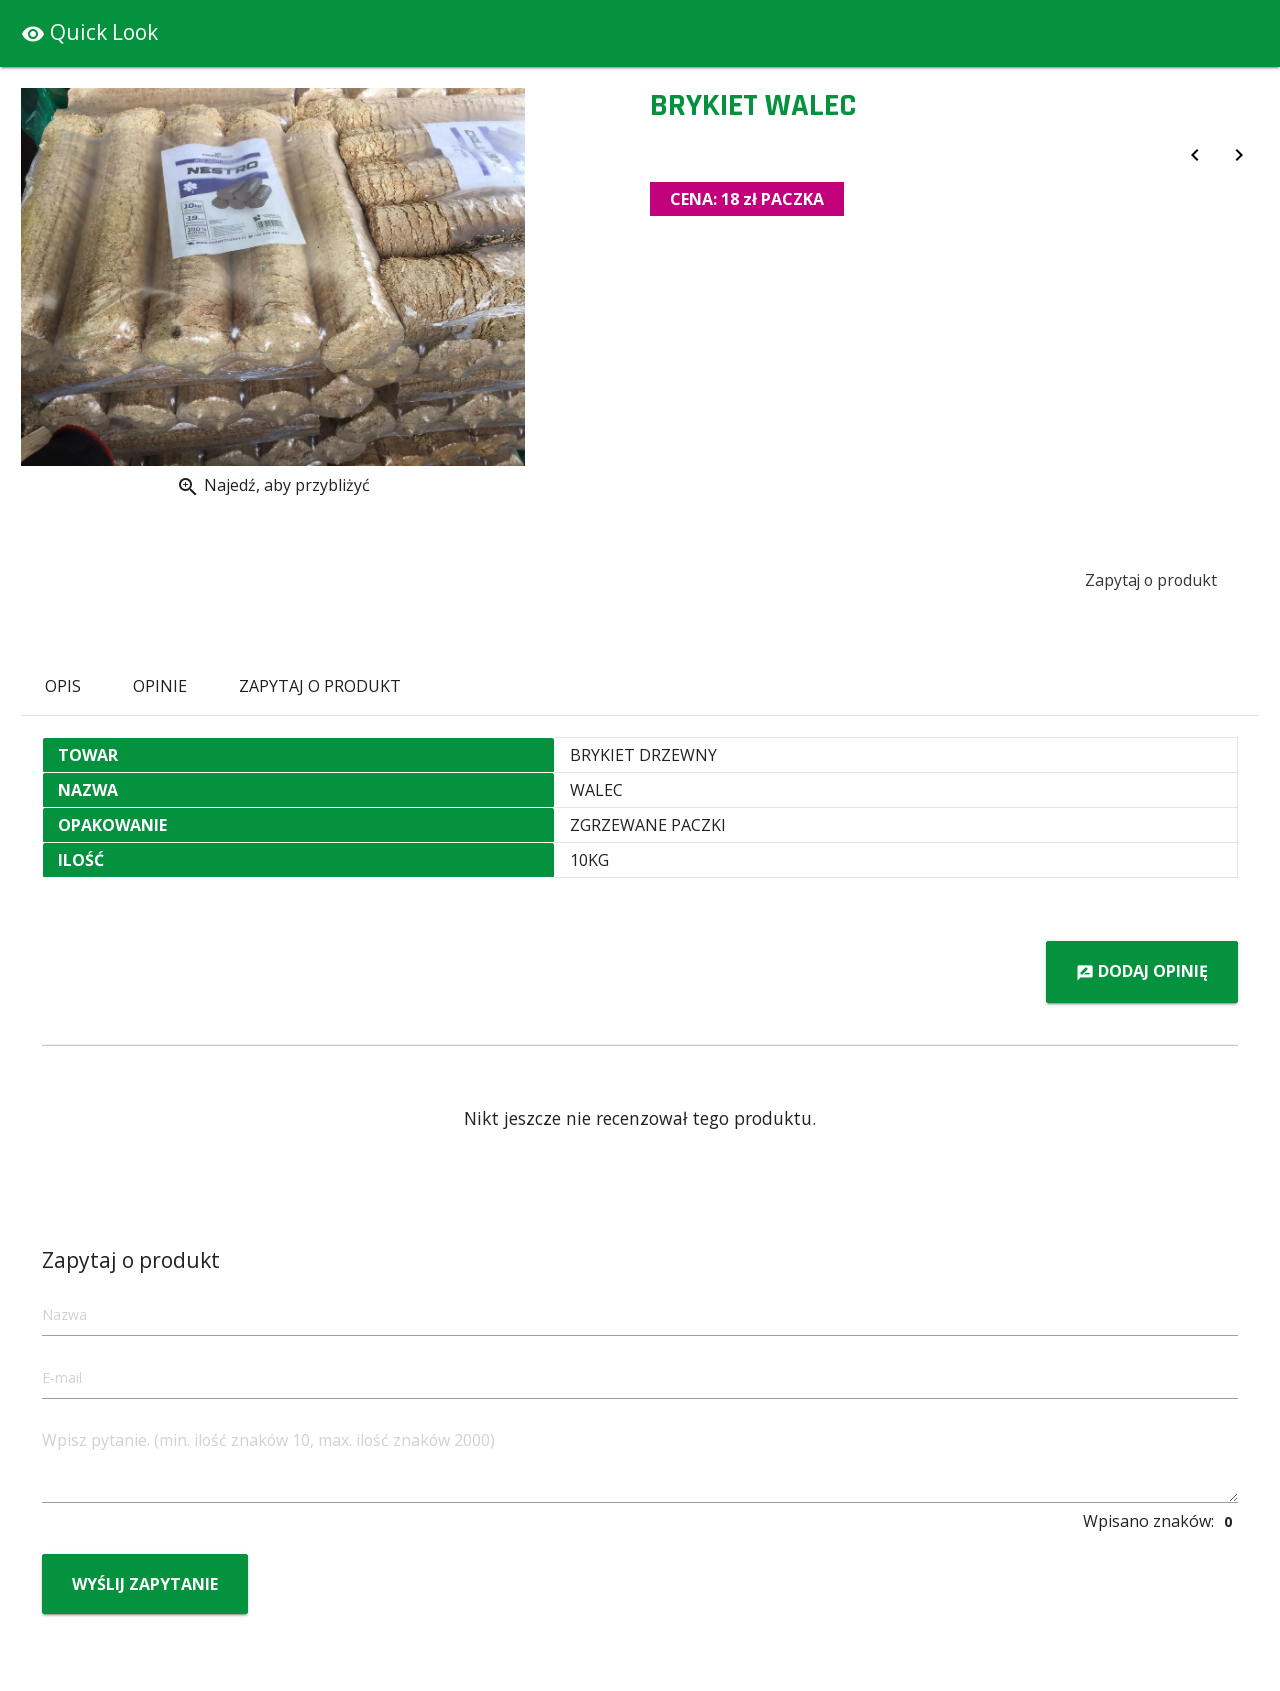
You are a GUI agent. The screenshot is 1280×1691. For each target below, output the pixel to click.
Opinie (160, 686)
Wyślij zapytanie (145, 1584)
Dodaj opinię (1142, 973)
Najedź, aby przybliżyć (273, 486)
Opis (63, 686)
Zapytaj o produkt (1149, 580)
